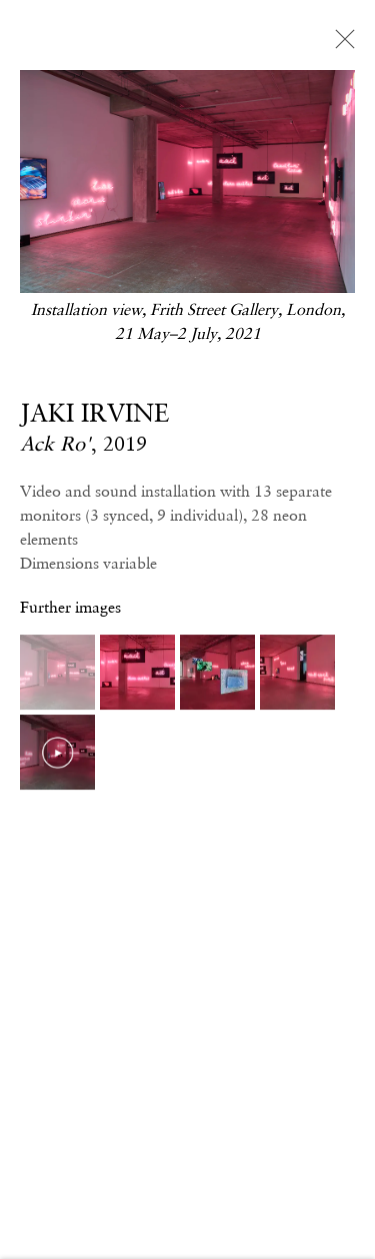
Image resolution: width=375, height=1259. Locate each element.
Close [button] (340, 45)
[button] (57, 673)
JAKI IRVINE (94, 414)
